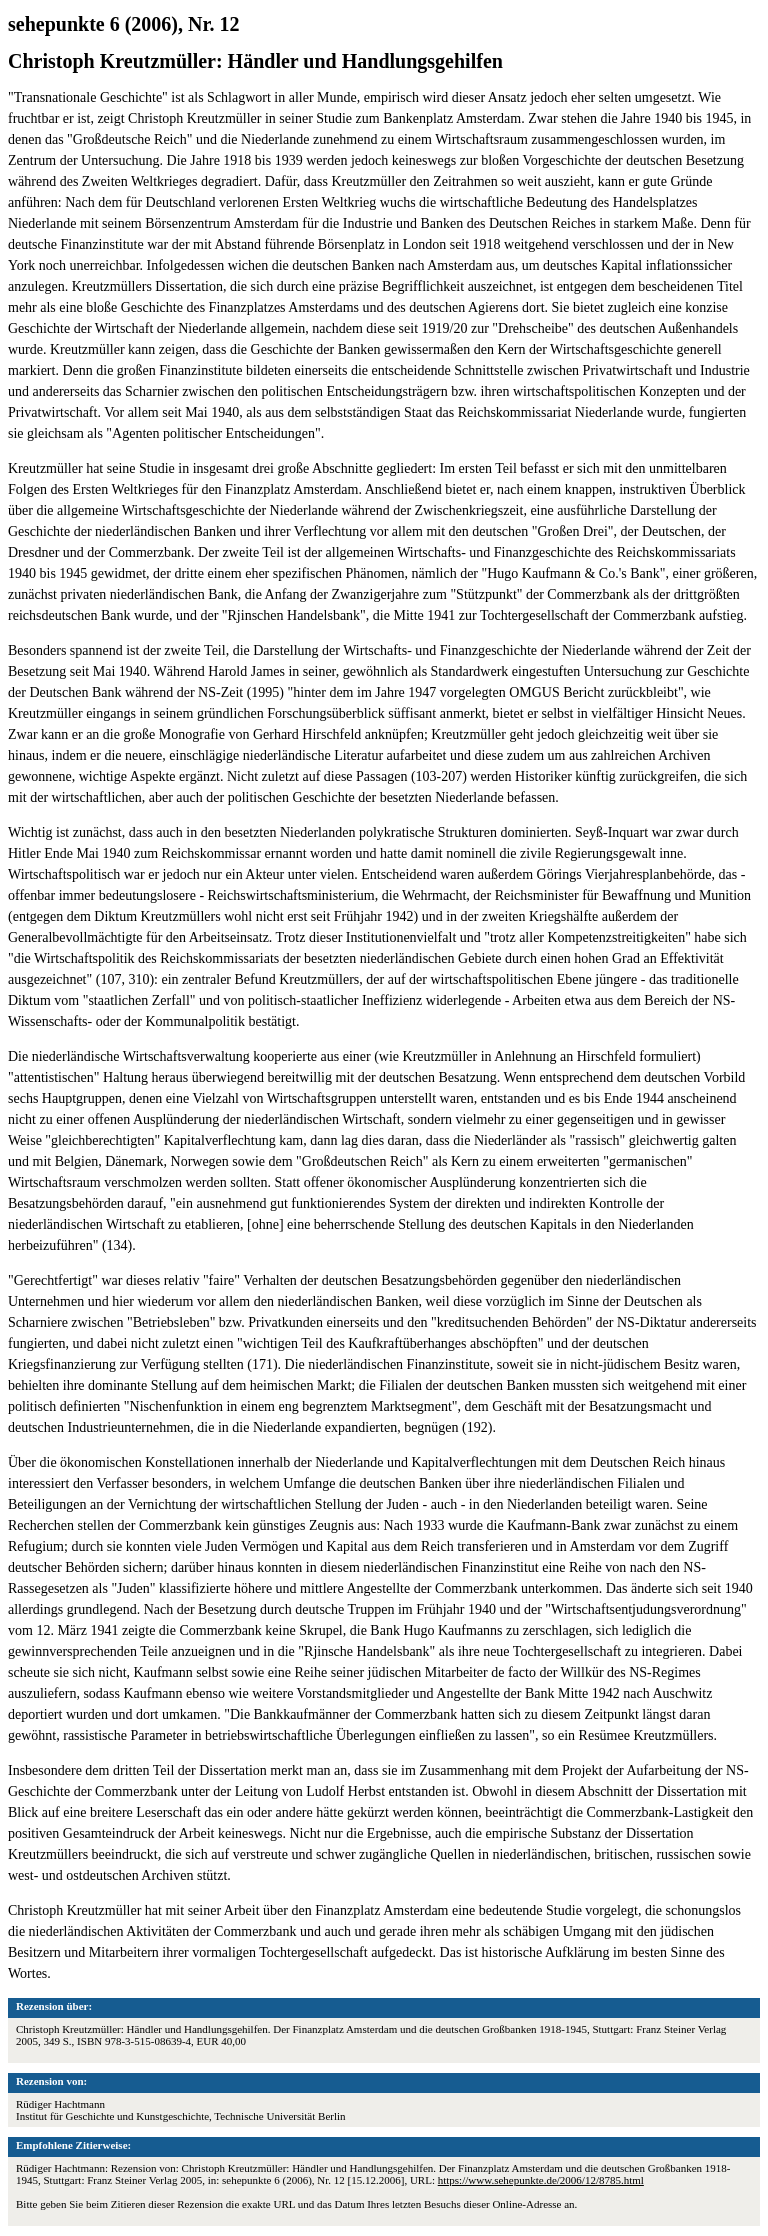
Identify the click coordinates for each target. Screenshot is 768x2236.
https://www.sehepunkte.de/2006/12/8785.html (541, 2180)
